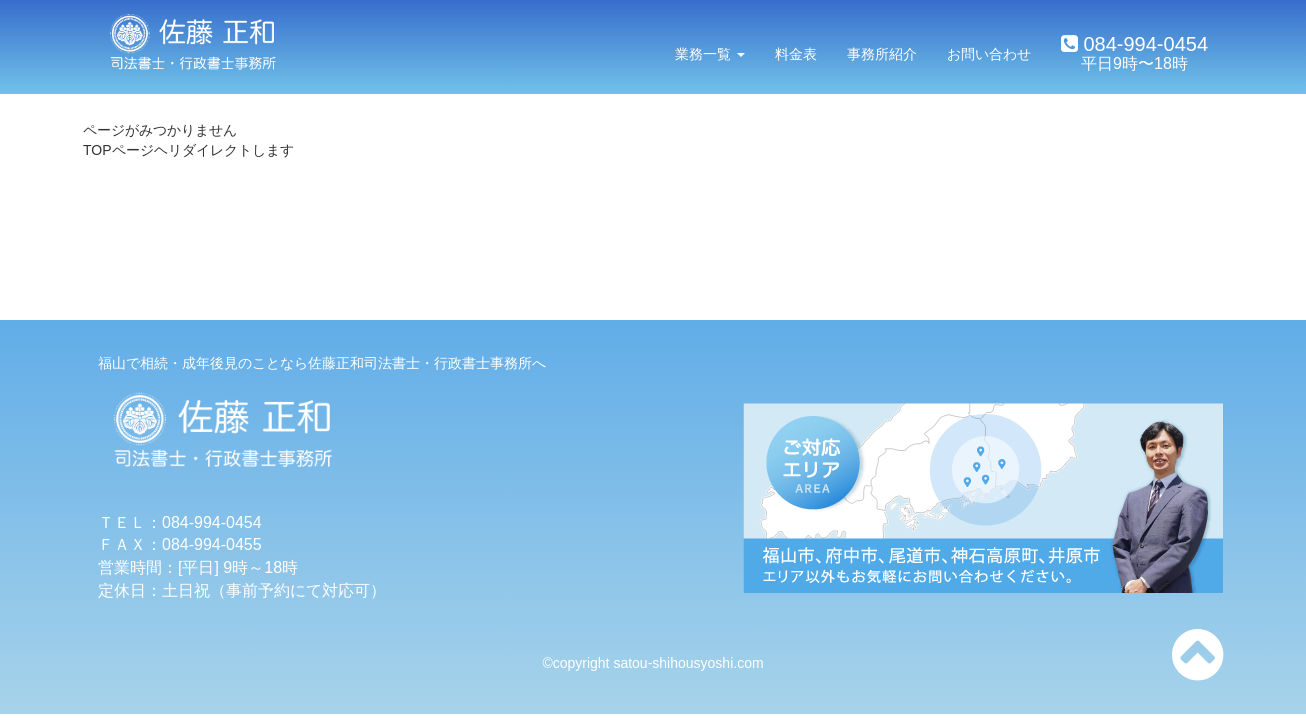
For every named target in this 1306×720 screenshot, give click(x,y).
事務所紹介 (882, 54)
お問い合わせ (989, 54)
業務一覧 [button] (710, 54)
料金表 (796, 54)
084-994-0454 (1143, 44)
